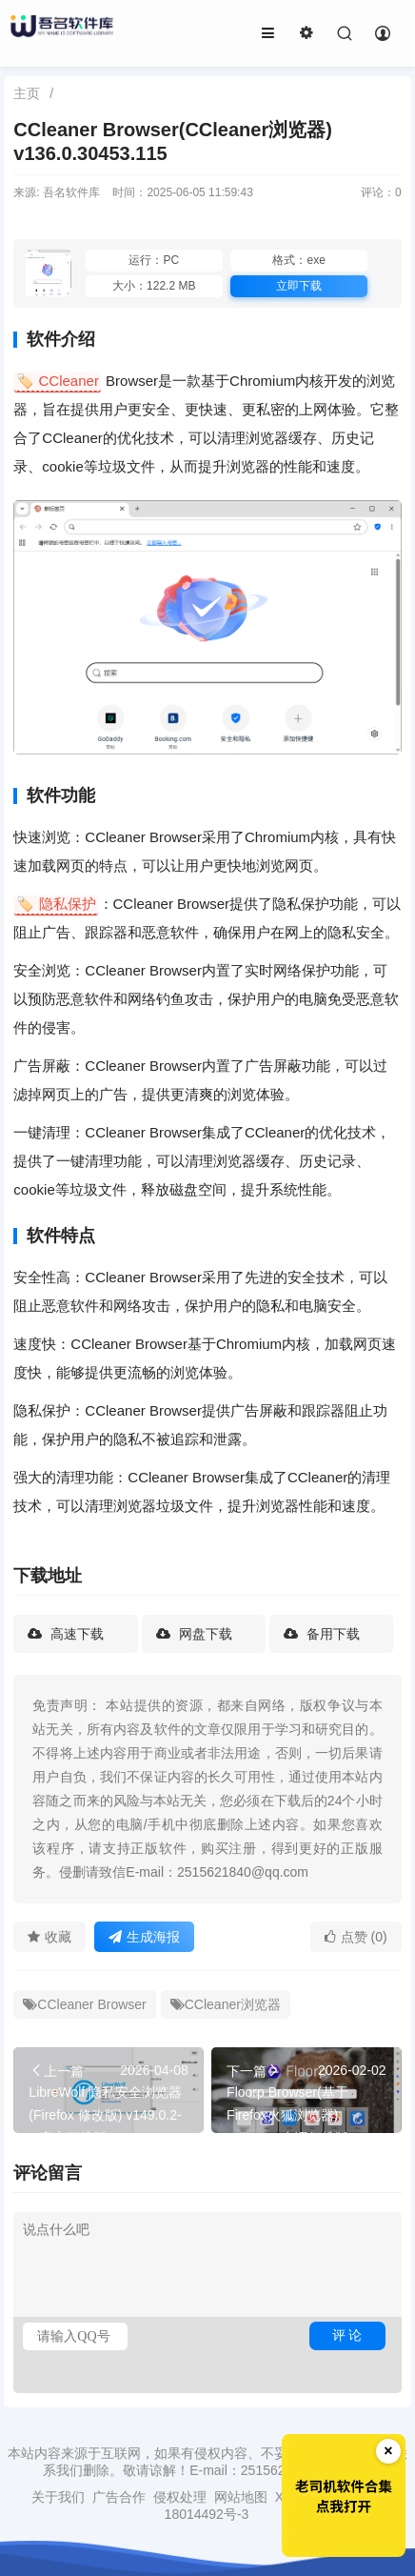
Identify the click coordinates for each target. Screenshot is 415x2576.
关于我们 (58, 2497)
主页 (26, 93)
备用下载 (331, 1633)
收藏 (49, 1936)
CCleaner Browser (84, 2004)
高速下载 (75, 1633)
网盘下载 (203, 1633)
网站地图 (240, 2497)
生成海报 (144, 1936)
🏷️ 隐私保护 (55, 904)
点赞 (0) (356, 1936)
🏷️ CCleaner (57, 380)
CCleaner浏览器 (225, 2004)
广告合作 (119, 2497)
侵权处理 (180, 2497)
